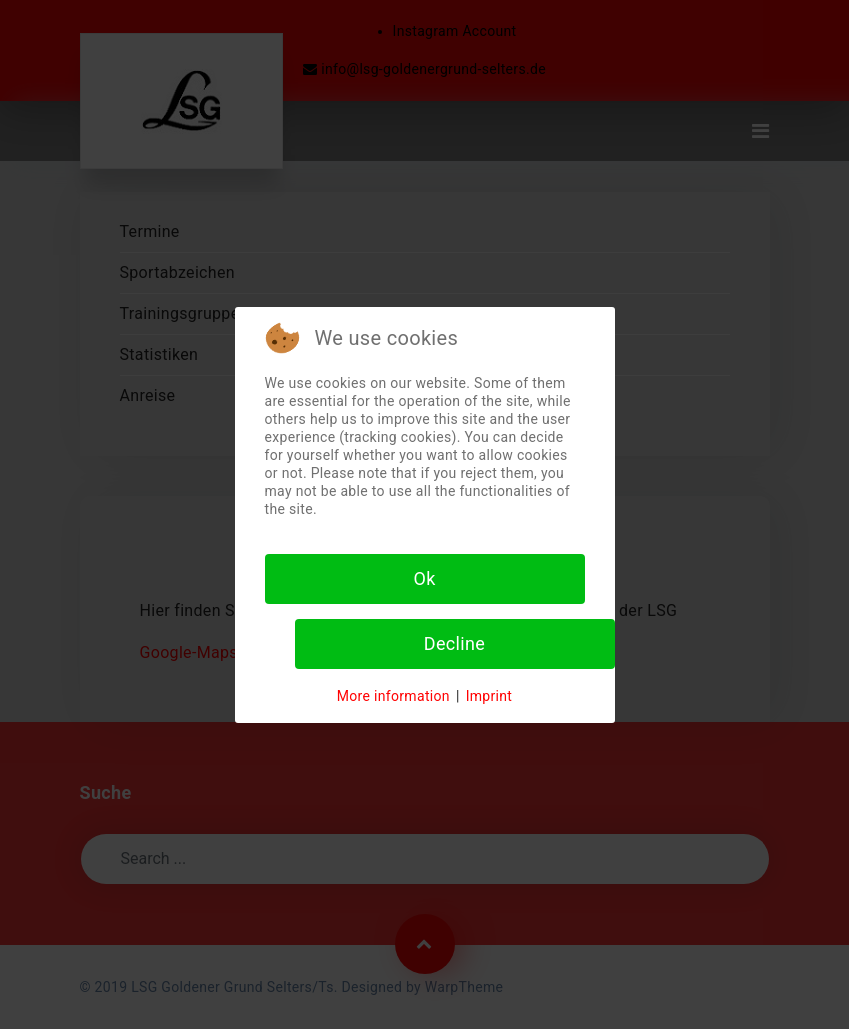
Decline (454, 643)
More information (393, 696)
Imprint (489, 696)
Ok (424, 578)
